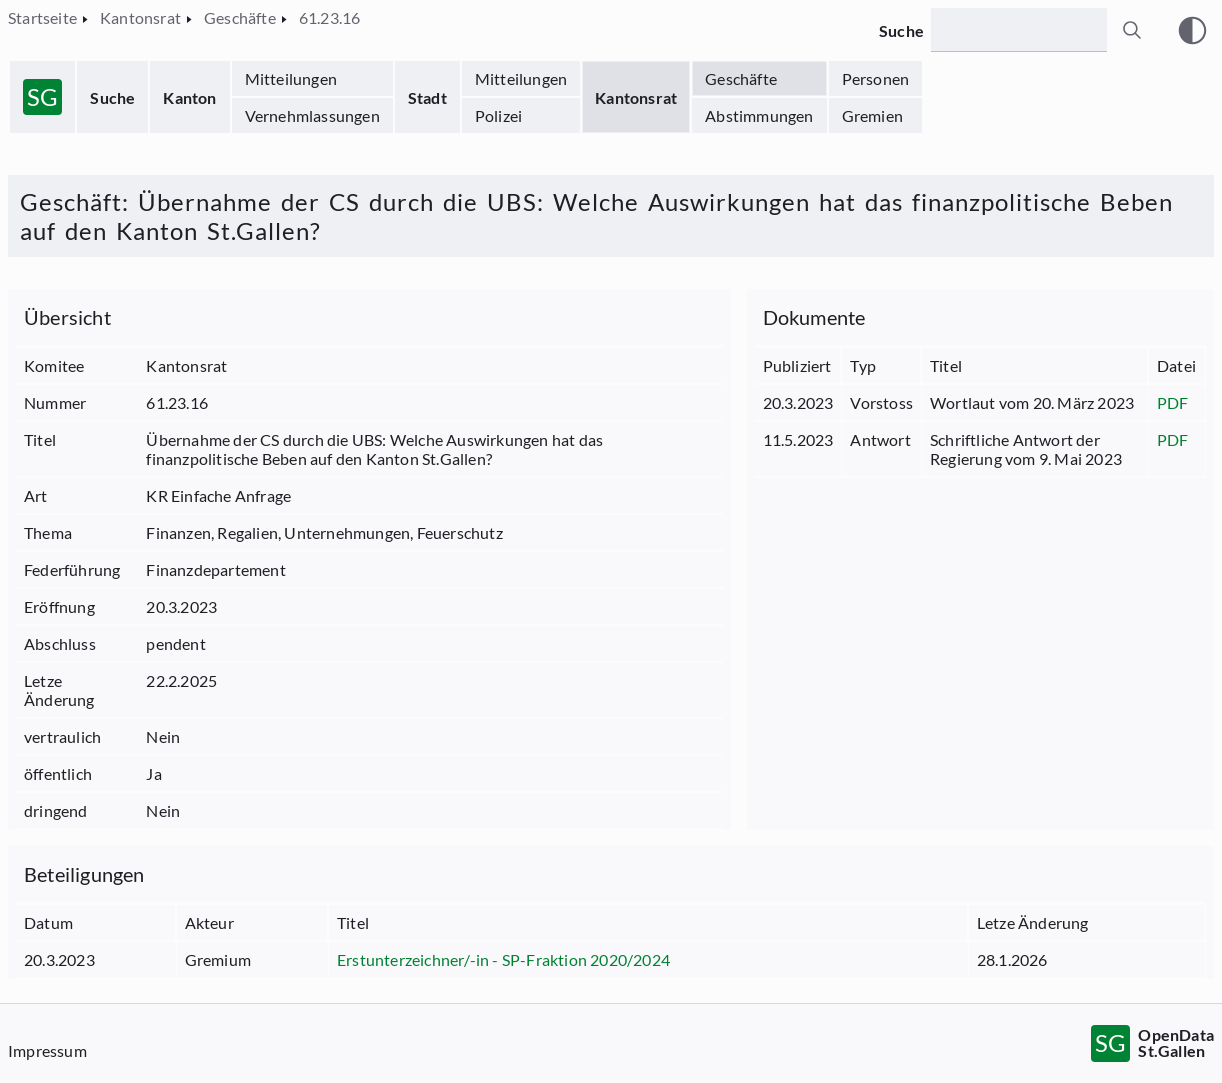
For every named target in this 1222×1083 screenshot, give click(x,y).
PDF (1173, 402)
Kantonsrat (636, 97)
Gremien (872, 115)
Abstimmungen (759, 115)
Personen (876, 78)
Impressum (47, 1050)
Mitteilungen (291, 78)
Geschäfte (741, 78)
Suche (112, 97)
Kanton (189, 97)
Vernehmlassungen (312, 115)
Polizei (498, 115)
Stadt (427, 97)
